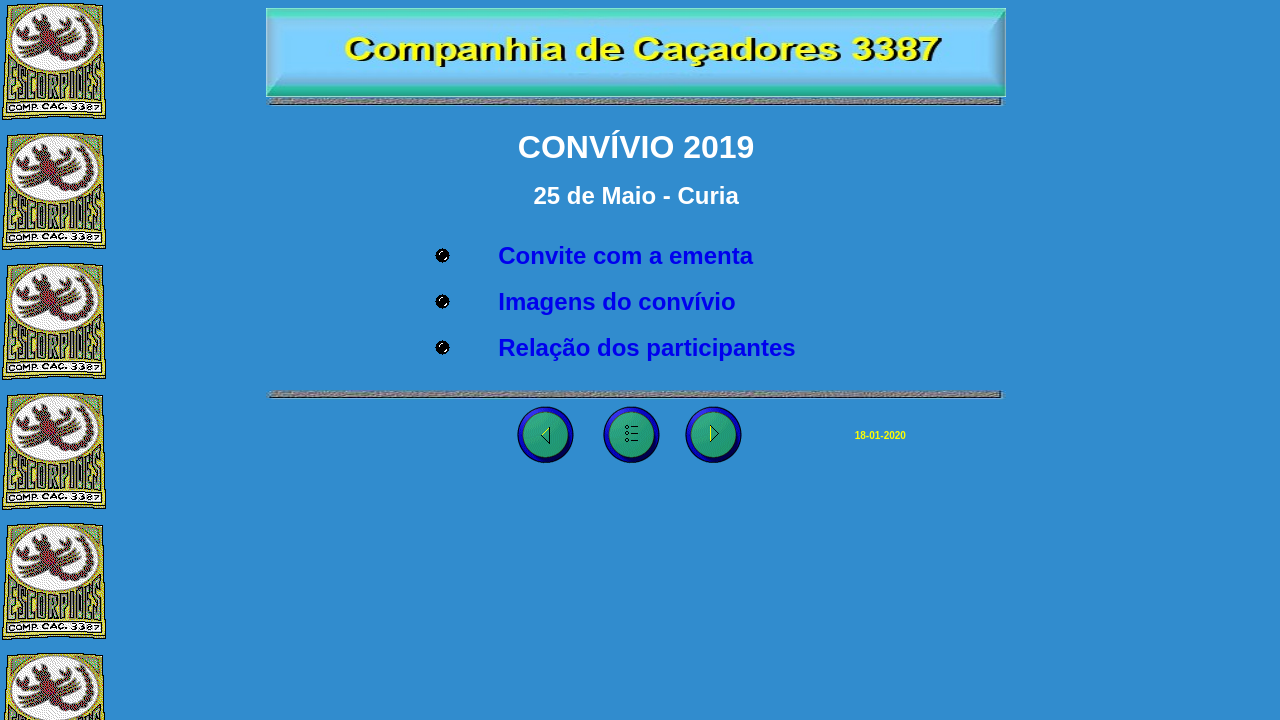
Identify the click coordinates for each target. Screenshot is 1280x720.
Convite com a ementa (625, 255)
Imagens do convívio (616, 301)
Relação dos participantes (646, 347)
